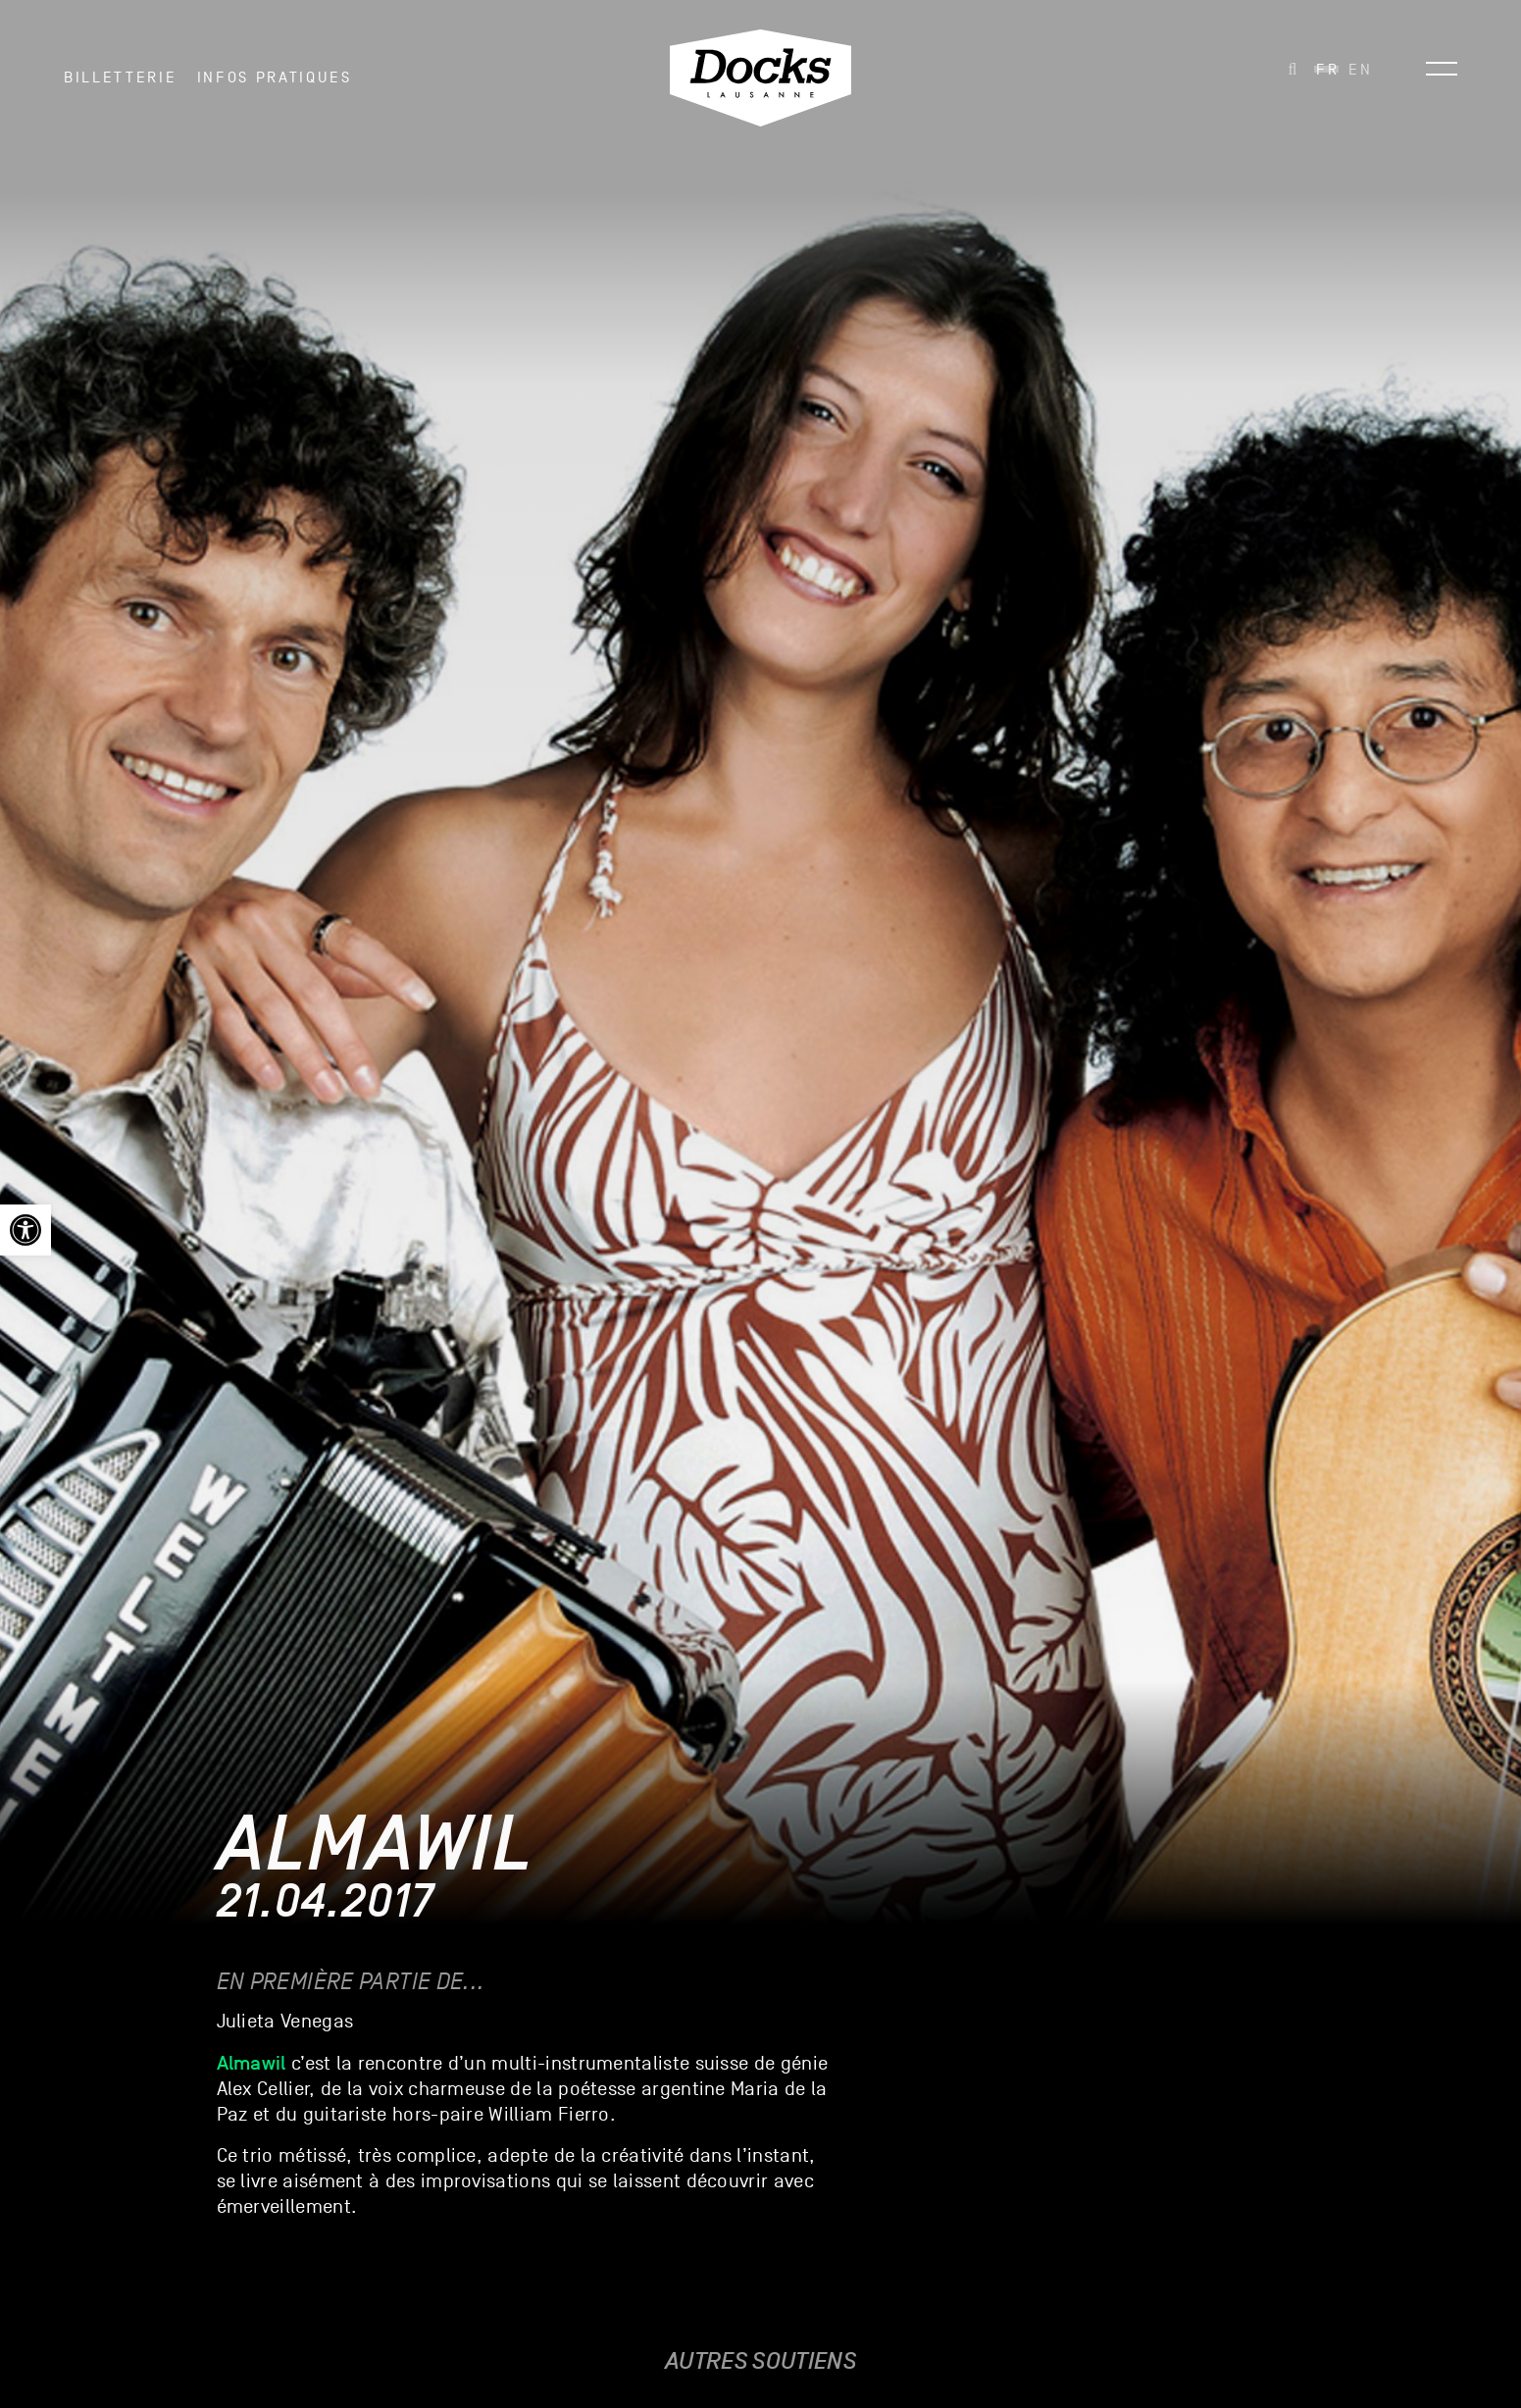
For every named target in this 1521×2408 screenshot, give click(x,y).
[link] (25, 1229)
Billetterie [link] (120, 77)
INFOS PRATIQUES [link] (274, 77)
